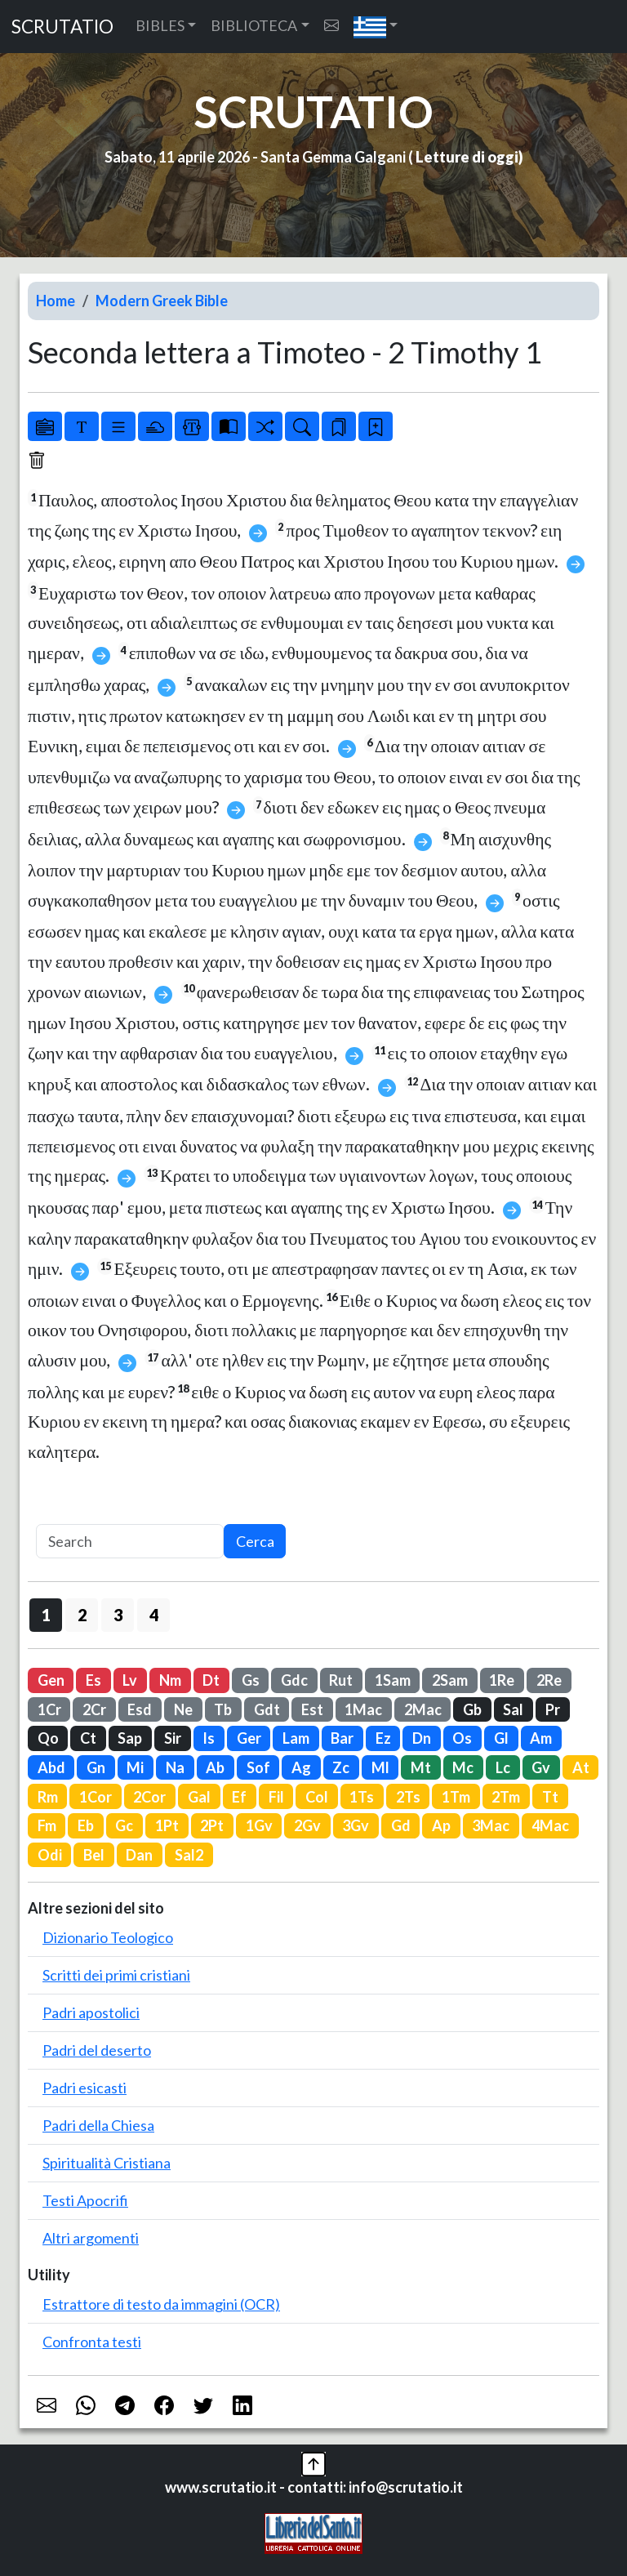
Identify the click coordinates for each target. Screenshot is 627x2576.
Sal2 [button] (189, 1855)
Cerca (255, 1541)
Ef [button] (239, 1797)
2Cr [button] (94, 1709)
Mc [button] (463, 1767)
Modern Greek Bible (162, 301)
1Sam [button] (393, 1680)
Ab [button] (215, 1767)
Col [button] (316, 1797)
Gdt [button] (267, 1709)
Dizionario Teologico (107, 1937)
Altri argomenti (90, 2238)
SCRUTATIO (62, 27)
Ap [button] (441, 1825)
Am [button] (541, 1738)
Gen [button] (51, 1680)
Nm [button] (170, 1680)
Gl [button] (501, 1738)
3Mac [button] (490, 1825)
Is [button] (208, 1738)
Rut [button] (341, 1680)
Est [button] (312, 1709)
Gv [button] (540, 1767)
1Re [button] (501, 1680)
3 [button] (117, 1614)
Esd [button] (139, 1709)
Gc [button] (124, 1825)
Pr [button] (552, 1709)
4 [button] (153, 1614)
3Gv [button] (355, 1825)
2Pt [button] (212, 1825)
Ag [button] (301, 1767)
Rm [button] (48, 1797)
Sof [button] (258, 1767)
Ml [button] (380, 1767)
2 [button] (82, 1614)
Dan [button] (139, 1855)
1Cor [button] (95, 1797)
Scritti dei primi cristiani (116, 1975)
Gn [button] (96, 1767)
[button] (376, 26)
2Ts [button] (408, 1797)
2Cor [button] (149, 1797)
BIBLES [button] (160, 25)
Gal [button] (199, 1797)
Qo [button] (48, 1738)
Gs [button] (251, 1680)
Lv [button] (129, 1680)
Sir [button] (172, 1738)
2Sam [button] (450, 1680)
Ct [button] (88, 1738)
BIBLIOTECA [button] (254, 25)
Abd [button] (51, 1767)
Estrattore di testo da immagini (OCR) (161, 2304)
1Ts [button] (361, 1797)
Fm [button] (47, 1825)
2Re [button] (549, 1680)
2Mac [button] (423, 1709)
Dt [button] (211, 1680)
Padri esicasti (84, 2088)
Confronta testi (91, 2342)
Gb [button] (472, 1709)
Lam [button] (295, 1738)
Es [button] (93, 1680)
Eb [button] (86, 1825)
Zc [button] (340, 1767)
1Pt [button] (167, 1825)
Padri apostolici (91, 2012)
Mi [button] (135, 1767)
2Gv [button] (307, 1825)
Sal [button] (513, 1709)
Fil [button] (276, 1797)
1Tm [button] (456, 1797)
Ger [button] (249, 1738)
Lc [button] (503, 1767)
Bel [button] (93, 1855)
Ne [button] (183, 1709)
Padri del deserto (96, 2050)
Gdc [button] (294, 1680)
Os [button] (462, 1738)
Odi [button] (50, 1855)
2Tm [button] (505, 1797)
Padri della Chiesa (98, 2125)
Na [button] (175, 1767)
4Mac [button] (550, 1825)
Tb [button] (223, 1709)
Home (55, 301)
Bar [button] (342, 1738)
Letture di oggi (467, 157)
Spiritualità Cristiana (106, 2163)
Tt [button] (550, 1797)
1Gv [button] (259, 1825)
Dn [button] (421, 1738)
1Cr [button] (49, 1709)
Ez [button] (383, 1738)
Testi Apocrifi (85, 2200)
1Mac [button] (363, 1709)
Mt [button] (421, 1767)
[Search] (130, 1541)
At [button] (580, 1767)
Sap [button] (130, 1738)
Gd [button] (401, 1825)
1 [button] (46, 1614)
